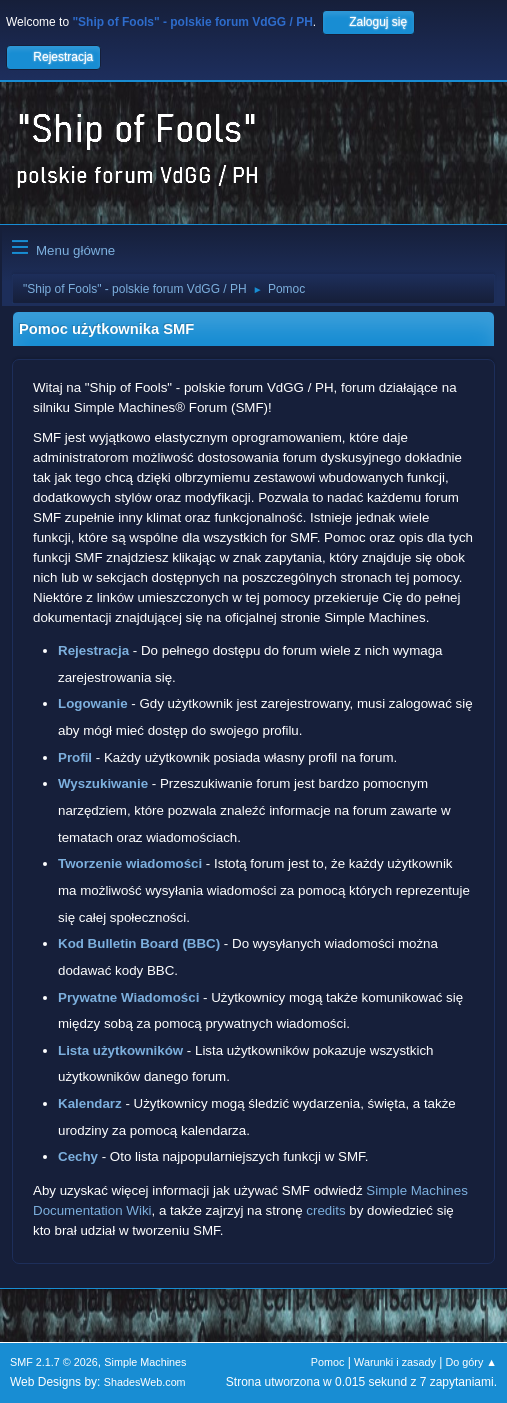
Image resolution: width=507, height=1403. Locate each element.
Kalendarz (90, 1103)
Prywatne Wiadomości (128, 997)
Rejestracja (93, 650)
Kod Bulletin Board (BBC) (139, 943)
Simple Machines (145, 1362)
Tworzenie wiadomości (130, 863)
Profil (75, 757)
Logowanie (93, 703)
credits (325, 1210)
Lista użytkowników (120, 1050)
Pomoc (328, 1362)
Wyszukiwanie (103, 783)
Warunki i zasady (395, 1362)
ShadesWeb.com (145, 1382)
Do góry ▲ (471, 1362)
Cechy (78, 1156)
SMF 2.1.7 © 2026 (54, 1362)
